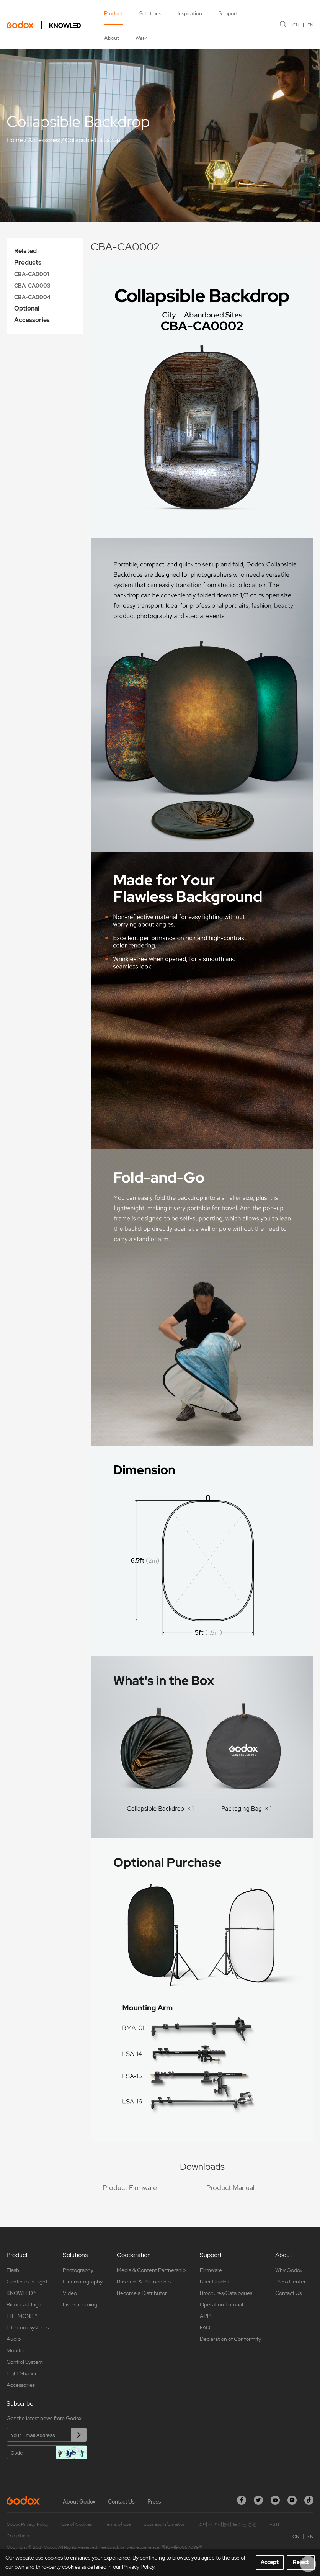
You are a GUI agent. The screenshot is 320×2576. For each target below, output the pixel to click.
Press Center (290, 2281)
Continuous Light (27, 2281)
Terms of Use (117, 2524)
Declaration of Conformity (230, 2339)
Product (113, 13)
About (111, 37)
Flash (13, 2270)
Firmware (211, 2270)
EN (310, 25)
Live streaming (80, 2304)
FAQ (205, 2327)
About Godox (79, 2501)
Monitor (16, 2350)
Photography (78, 2270)
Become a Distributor (142, 2293)
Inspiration (190, 13)
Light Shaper (22, 2373)
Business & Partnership (144, 2281)
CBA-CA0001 (31, 274)
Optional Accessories (32, 314)
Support (228, 13)
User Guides (214, 2281)
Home (15, 140)
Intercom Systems (28, 2327)
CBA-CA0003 (32, 285)
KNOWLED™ (21, 2293)
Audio (14, 2339)
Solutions (150, 13)
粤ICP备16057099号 (182, 2547)
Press (154, 2501)
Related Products (27, 257)
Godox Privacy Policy (28, 2524)
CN (295, 25)
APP (205, 2316)
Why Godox (288, 2270)
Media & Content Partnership (151, 2270)
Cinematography (83, 2281)
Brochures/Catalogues (226, 2293)
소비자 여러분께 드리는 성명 (227, 2524)
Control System (25, 2361)
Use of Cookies (76, 2524)
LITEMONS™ (22, 2316)
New (141, 37)
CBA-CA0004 (32, 297)
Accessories (44, 140)
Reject (301, 2562)
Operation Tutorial (221, 2304)
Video (70, 2293)
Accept (270, 2562)
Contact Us (288, 2293)
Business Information (165, 2524)
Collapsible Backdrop (92, 140)
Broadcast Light (25, 2304)
